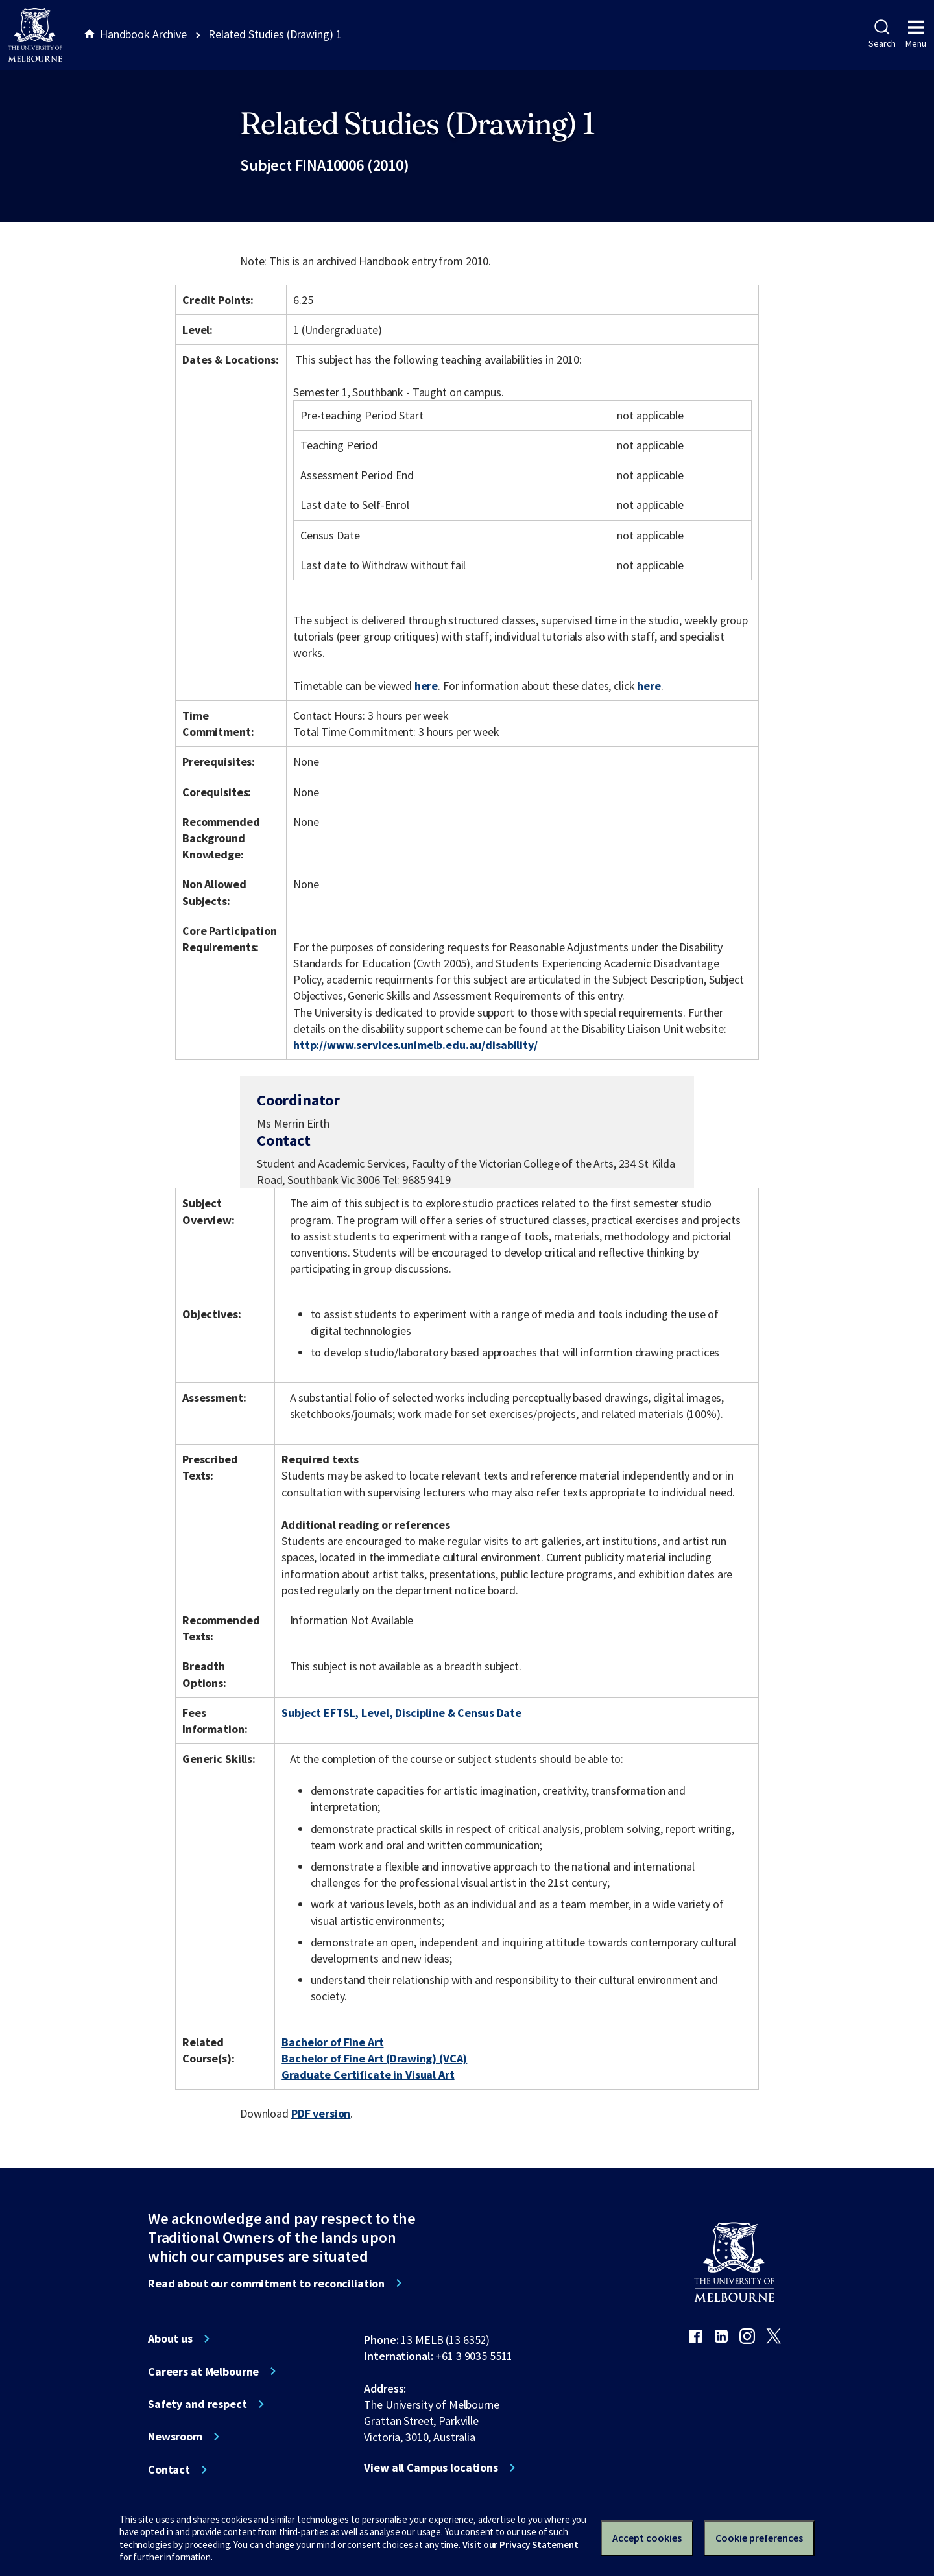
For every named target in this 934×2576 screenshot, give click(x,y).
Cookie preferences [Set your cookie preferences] (759, 2537)
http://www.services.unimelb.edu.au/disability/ (415, 1044)
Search (881, 34)
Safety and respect (197, 2404)
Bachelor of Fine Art (332, 2042)
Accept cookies (647, 2537)
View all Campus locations (431, 2468)
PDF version (321, 2113)
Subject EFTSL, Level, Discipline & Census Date (401, 1712)
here (426, 685)
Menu (915, 34)
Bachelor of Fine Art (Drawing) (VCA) (374, 2058)
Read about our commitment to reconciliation (266, 2283)
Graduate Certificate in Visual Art (367, 2074)
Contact (169, 2470)
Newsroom (175, 2436)
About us (170, 2339)
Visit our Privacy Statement (520, 2544)
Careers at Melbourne (203, 2372)
